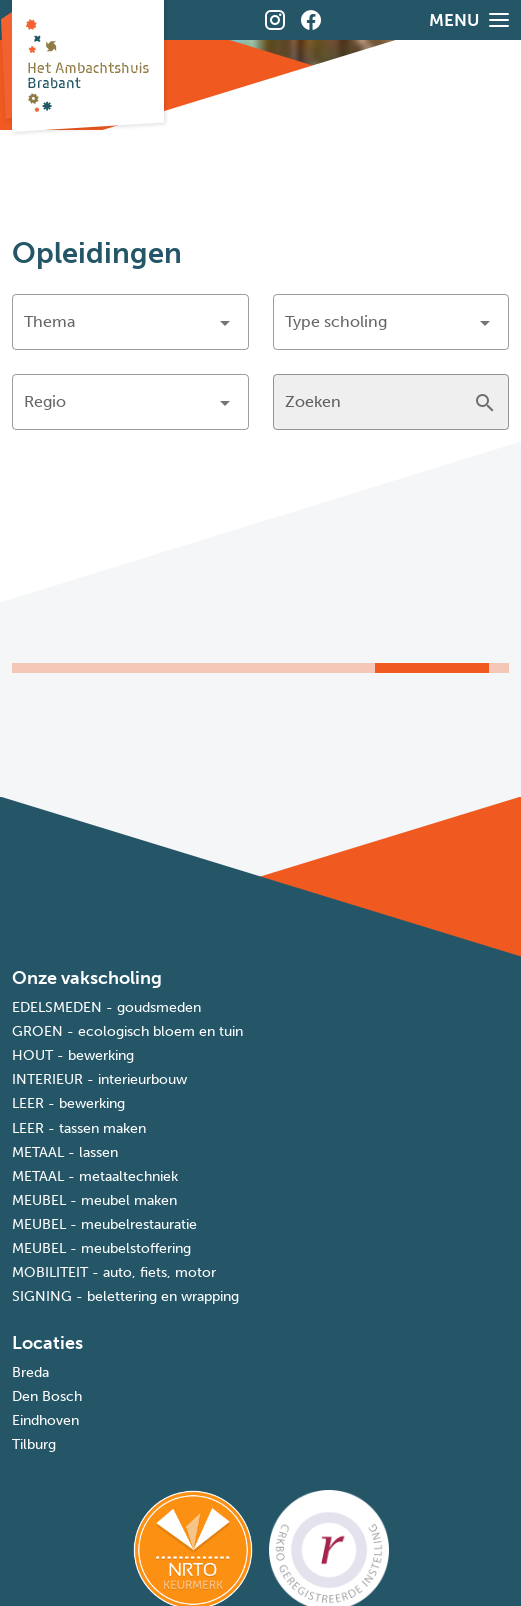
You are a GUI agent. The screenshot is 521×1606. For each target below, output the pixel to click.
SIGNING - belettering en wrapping (125, 1296)
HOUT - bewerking (73, 1055)
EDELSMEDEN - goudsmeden (106, 1007)
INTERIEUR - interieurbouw (99, 1079)
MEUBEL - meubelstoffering (101, 1248)
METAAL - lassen (65, 1152)
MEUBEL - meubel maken (94, 1200)
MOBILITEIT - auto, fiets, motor (114, 1272)
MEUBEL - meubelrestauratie (104, 1224)
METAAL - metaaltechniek (95, 1176)
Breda (30, 1372)
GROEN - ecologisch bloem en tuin (127, 1031)
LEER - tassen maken (79, 1128)
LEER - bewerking (68, 1103)
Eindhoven (45, 1420)
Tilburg (34, 1444)
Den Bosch (47, 1396)
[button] (130, 322)
